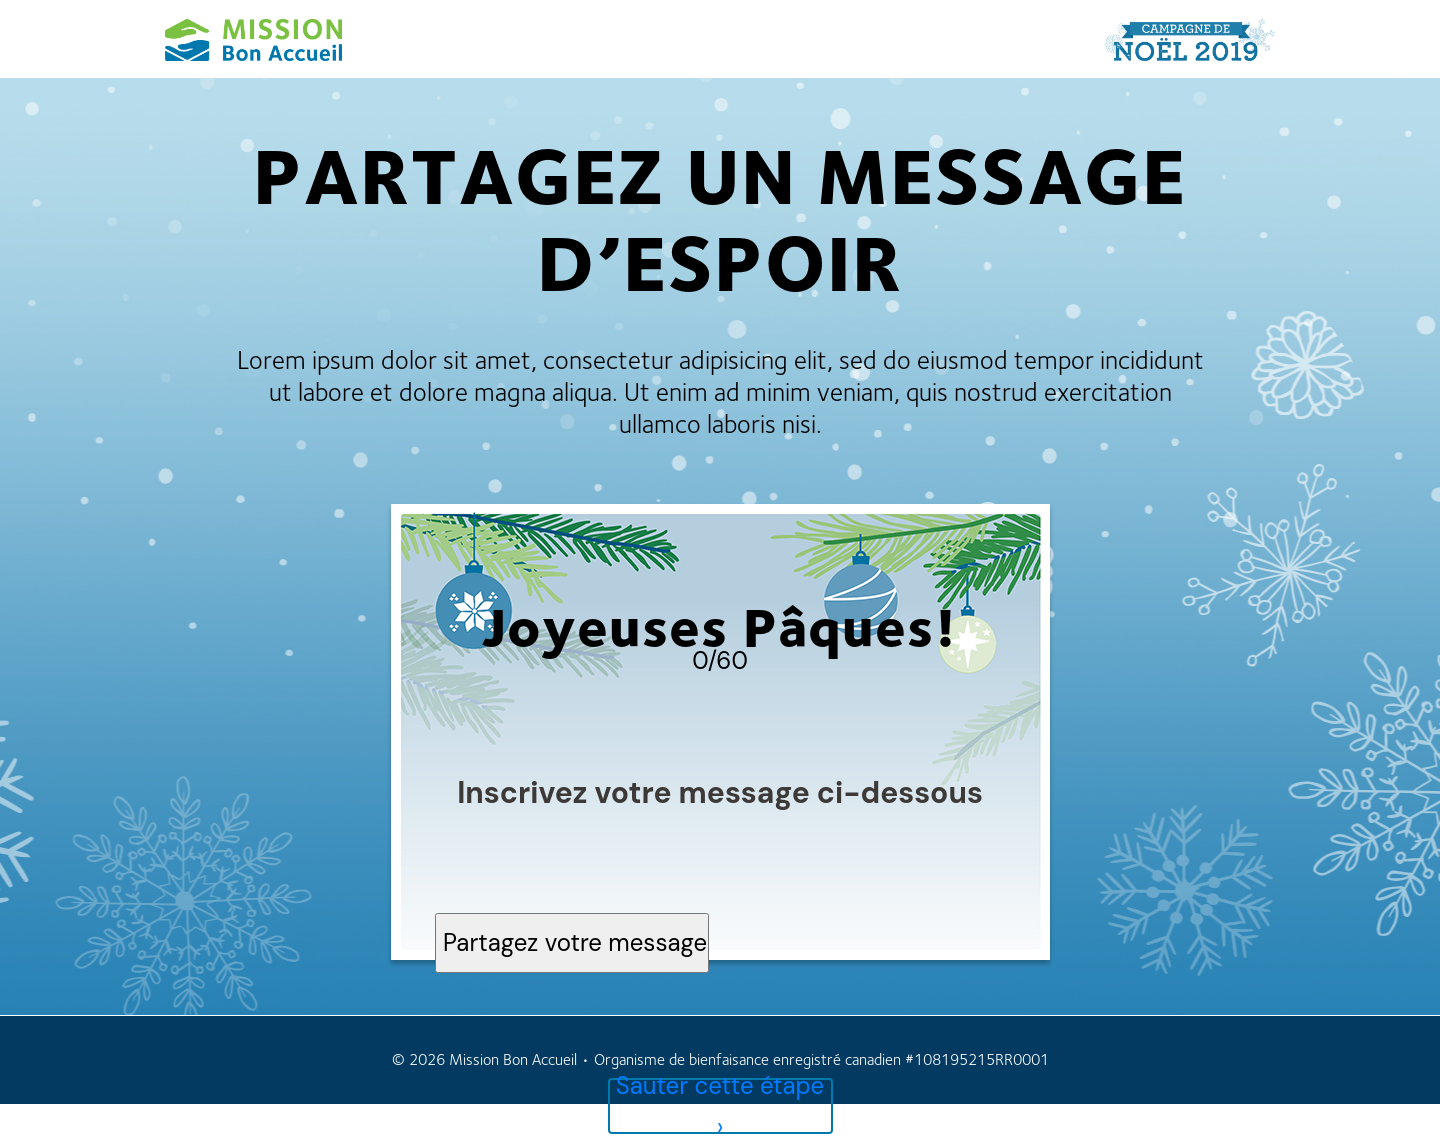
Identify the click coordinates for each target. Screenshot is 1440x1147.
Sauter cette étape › (720, 1106)
